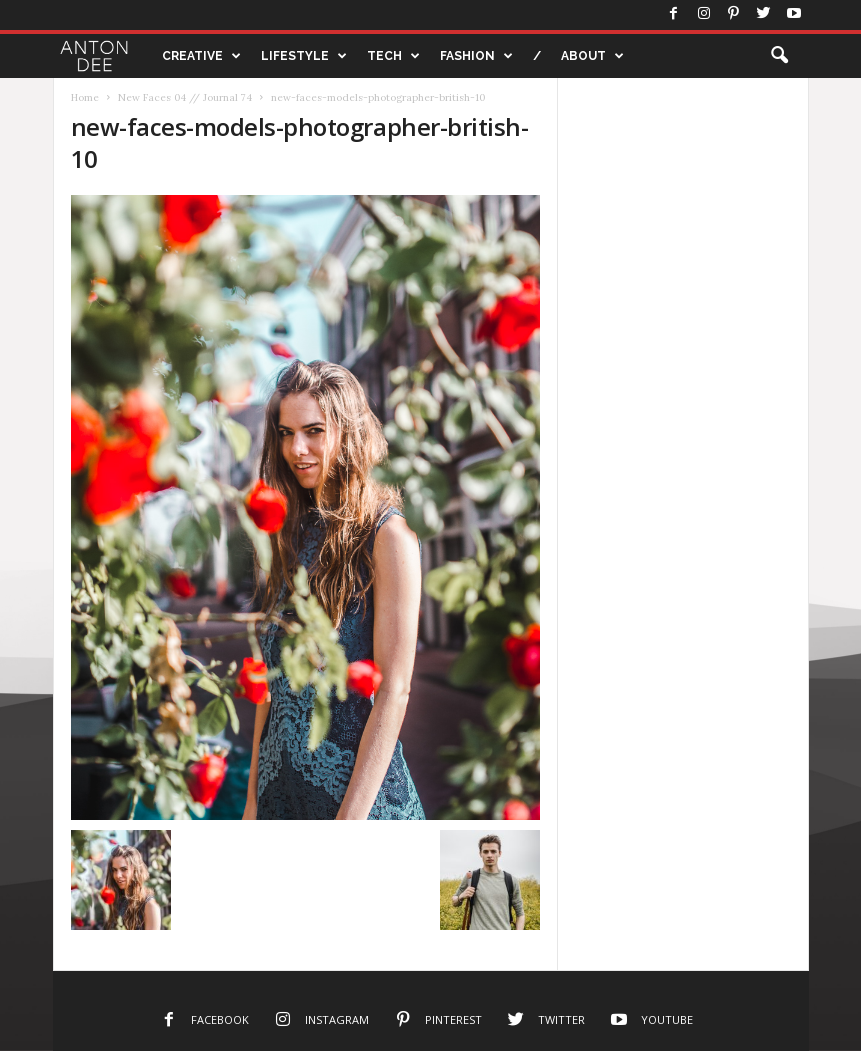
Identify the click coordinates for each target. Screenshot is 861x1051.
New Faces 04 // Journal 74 (185, 97)
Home (85, 97)
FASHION (476, 56)
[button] (779, 56)
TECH (393, 56)
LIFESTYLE (304, 56)
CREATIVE (201, 56)
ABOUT (592, 56)
